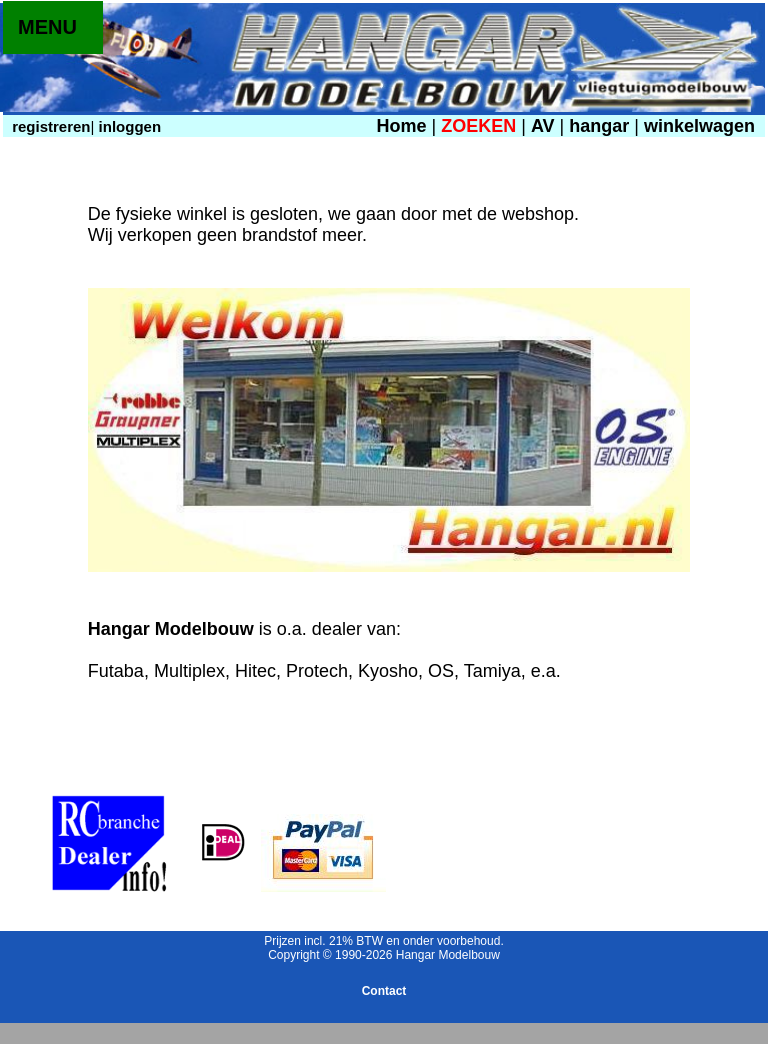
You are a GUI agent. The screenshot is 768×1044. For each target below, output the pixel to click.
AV (545, 126)
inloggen (127, 126)
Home (401, 126)
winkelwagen (699, 126)
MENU (47, 27)
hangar (599, 126)
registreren (49, 126)
